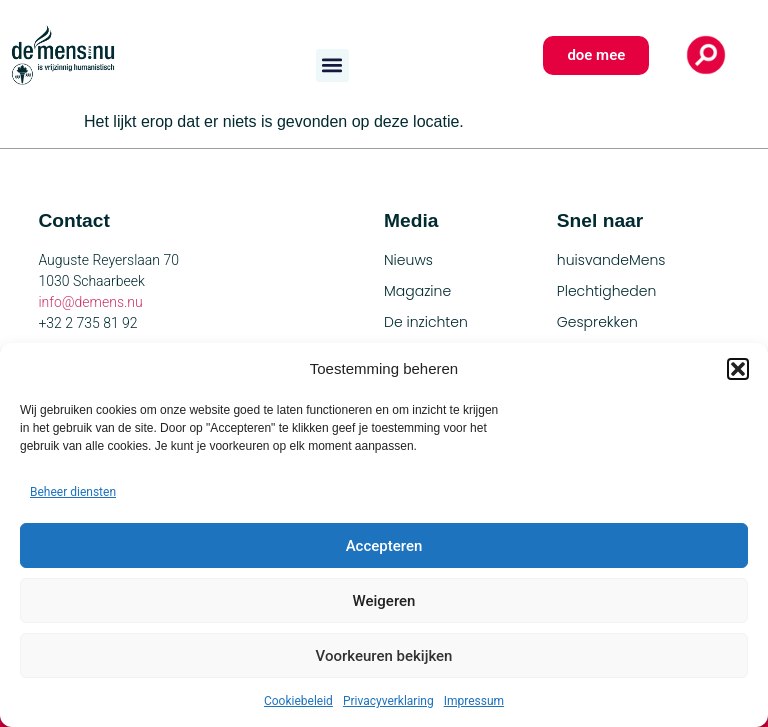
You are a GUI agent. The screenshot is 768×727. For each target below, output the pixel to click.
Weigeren (384, 601)
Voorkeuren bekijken (384, 656)
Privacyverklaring (388, 701)
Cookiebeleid (298, 701)
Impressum (474, 701)
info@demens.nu (90, 302)
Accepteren (384, 546)
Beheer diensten (73, 492)
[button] (738, 369)
